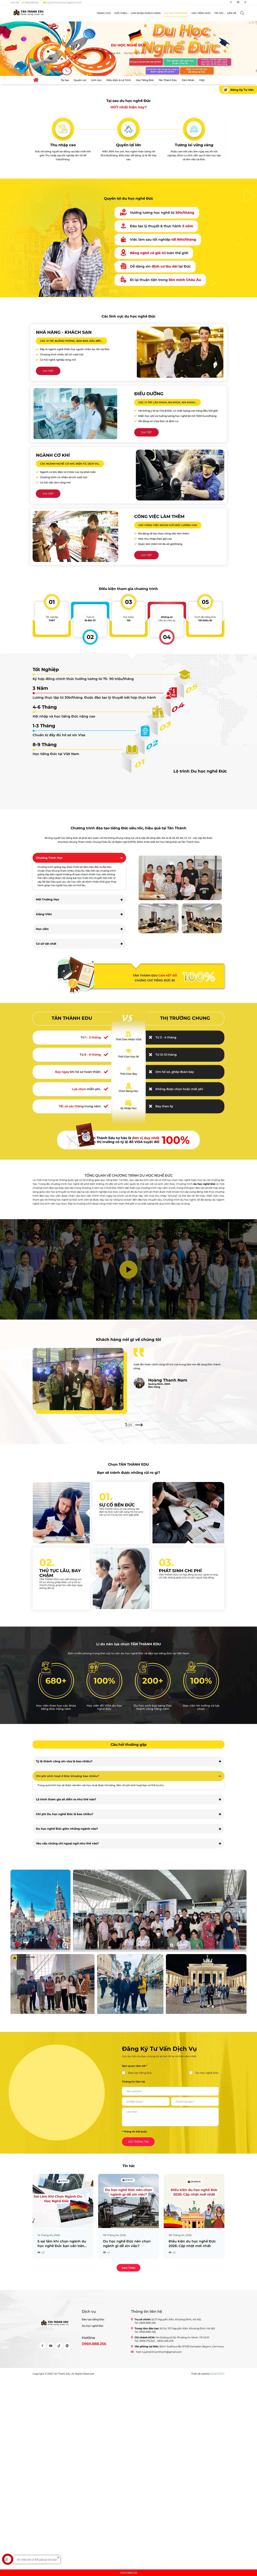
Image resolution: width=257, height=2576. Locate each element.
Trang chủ (104, 14)
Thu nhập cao (63, 159)
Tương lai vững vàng (194, 159)
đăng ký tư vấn (238, 94)
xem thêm (128, 2327)
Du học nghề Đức (176, 14)
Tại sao (56, 84)
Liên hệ (231, 14)
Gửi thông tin (138, 2196)
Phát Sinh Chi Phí (180, 1627)
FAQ (210, 84)
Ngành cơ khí (53, 487)
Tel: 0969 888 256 (145, 2382)
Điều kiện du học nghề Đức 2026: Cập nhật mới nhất (192, 2303)
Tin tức (218, 14)
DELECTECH (217, 2433)
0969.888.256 (30, 2)
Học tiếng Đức (201, 14)
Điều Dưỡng (148, 426)
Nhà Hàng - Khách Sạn (64, 364)
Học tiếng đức (146, 84)
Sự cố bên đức (117, 1561)
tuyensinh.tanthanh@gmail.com (62, 2)
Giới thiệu (120, 14)
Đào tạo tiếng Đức (140, 2127)
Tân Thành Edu (171, 84)
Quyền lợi (74, 84)
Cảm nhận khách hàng (146, 14)
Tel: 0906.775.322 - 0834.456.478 (154, 2400)
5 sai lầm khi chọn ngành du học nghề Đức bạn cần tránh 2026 (62, 2304)
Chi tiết (49, 403)
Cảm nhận (194, 84)
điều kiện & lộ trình (117, 84)
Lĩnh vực (92, 84)
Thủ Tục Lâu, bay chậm (60, 1629)
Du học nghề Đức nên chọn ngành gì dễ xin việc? (127, 2303)
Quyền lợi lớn (128, 159)
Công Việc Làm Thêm (159, 549)
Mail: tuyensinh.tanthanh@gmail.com (159, 2411)
